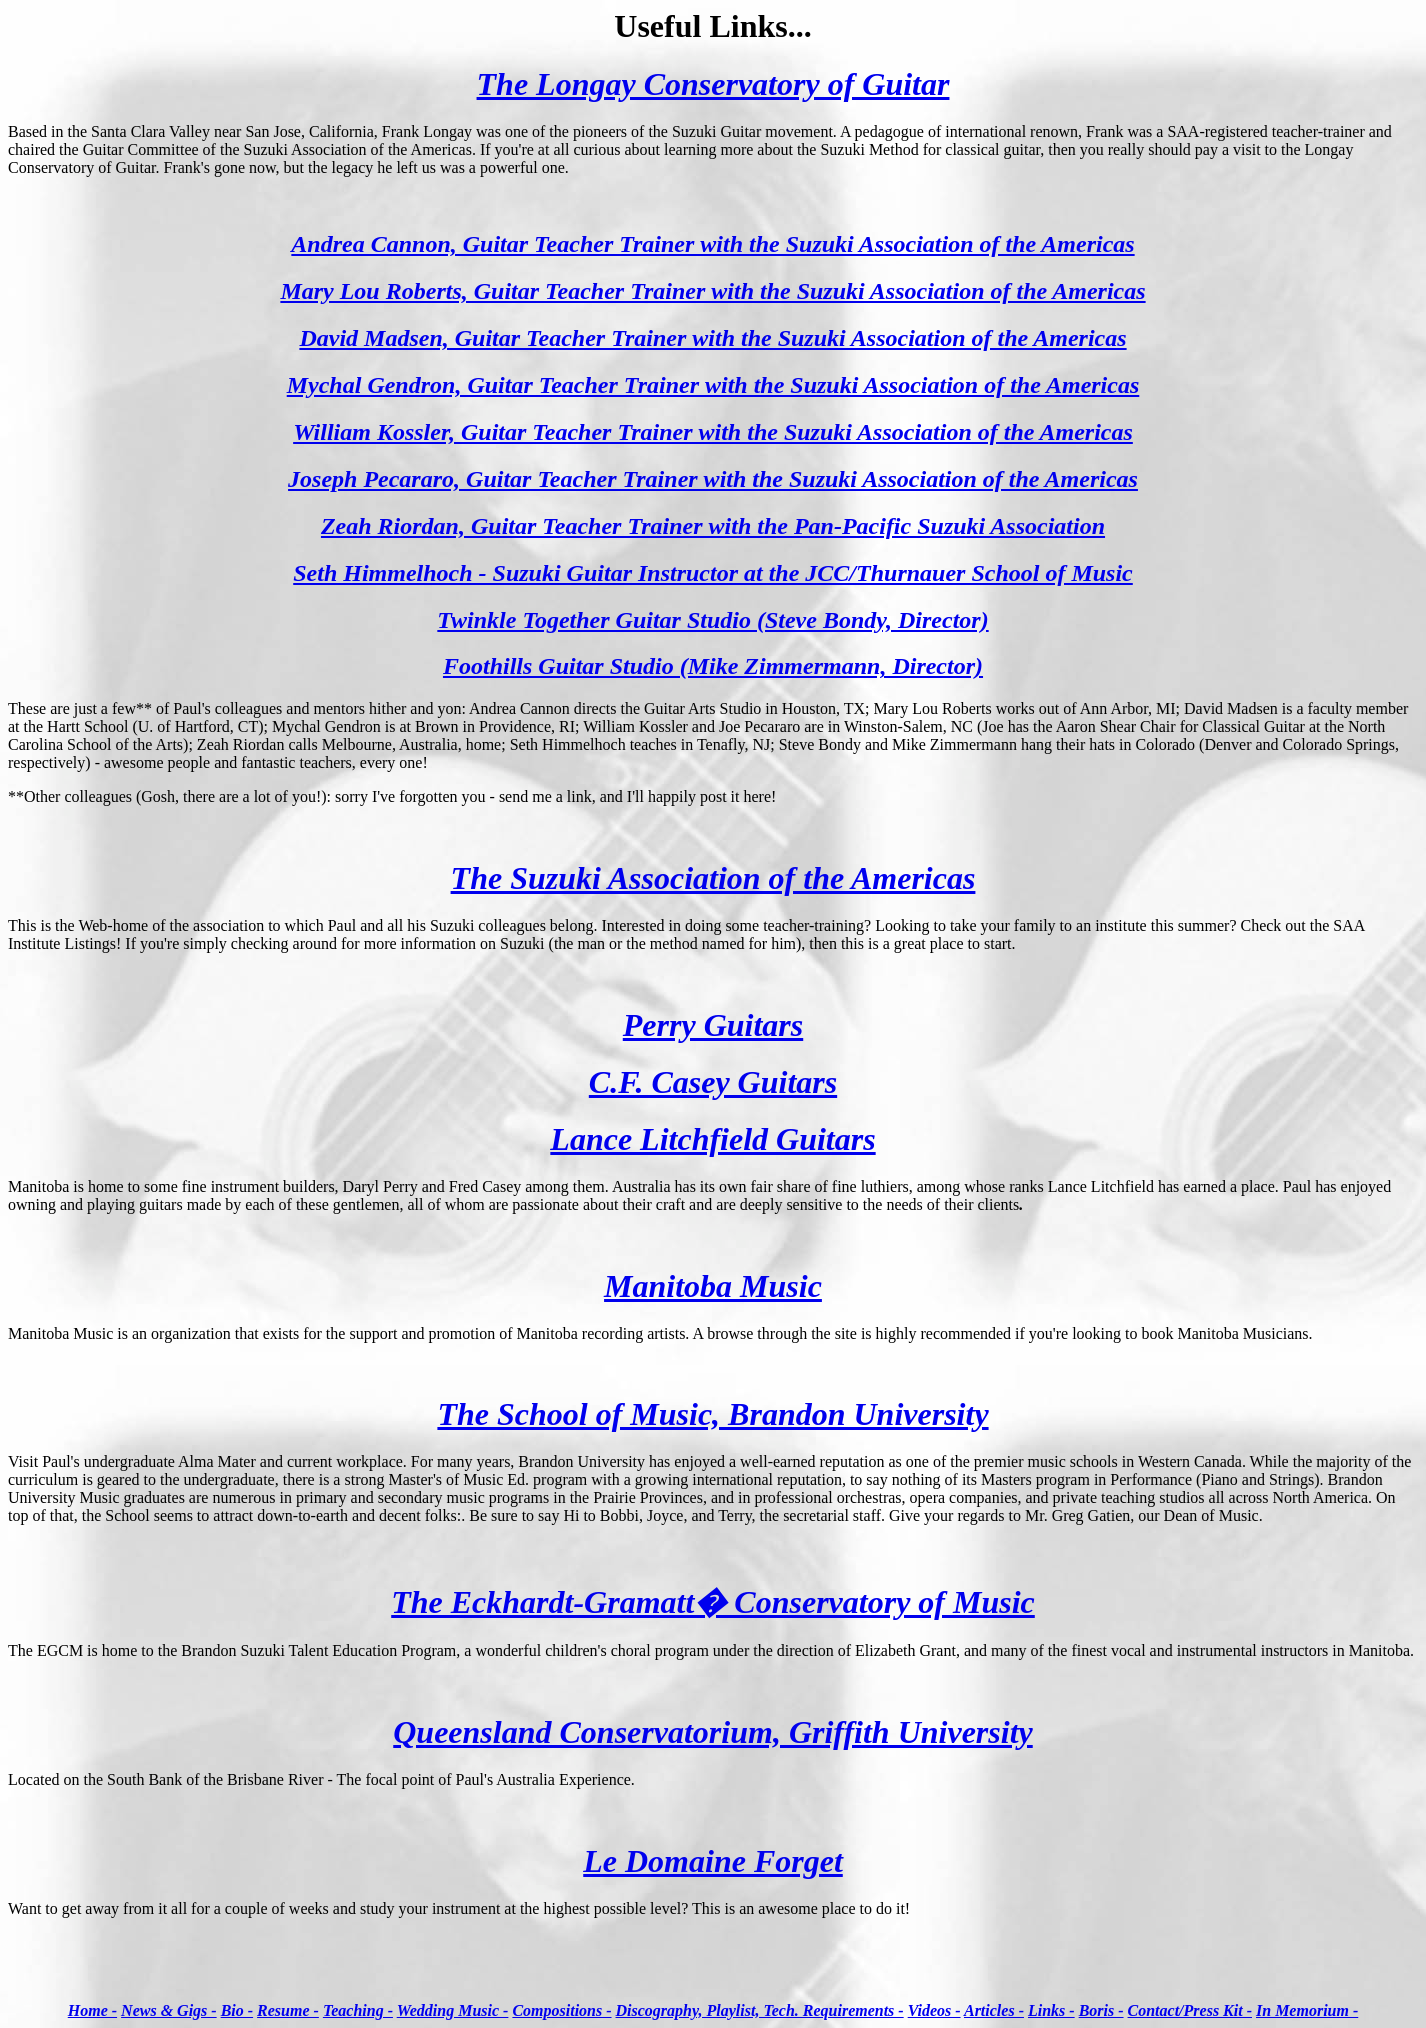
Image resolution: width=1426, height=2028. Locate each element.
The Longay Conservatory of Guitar (713, 84)
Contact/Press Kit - (1190, 2010)
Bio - (237, 2010)
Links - (1051, 2010)
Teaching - (358, 2010)
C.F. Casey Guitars (713, 1082)
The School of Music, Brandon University (712, 1414)
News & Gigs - (169, 2010)
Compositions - (561, 2010)
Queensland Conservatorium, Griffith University (712, 1732)
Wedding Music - (453, 2010)
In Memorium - (1307, 2010)
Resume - (288, 2010)
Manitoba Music (713, 1286)
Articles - (994, 2010)
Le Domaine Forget (713, 1861)
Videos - (934, 2010)
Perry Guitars (713, 1025)
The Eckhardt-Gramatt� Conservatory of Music (713, 1602)
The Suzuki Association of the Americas (713, 878)
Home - (92, 2010)
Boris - (1101, 2010)
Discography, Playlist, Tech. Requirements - (760, 2010)
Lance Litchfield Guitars (712, 1139)
